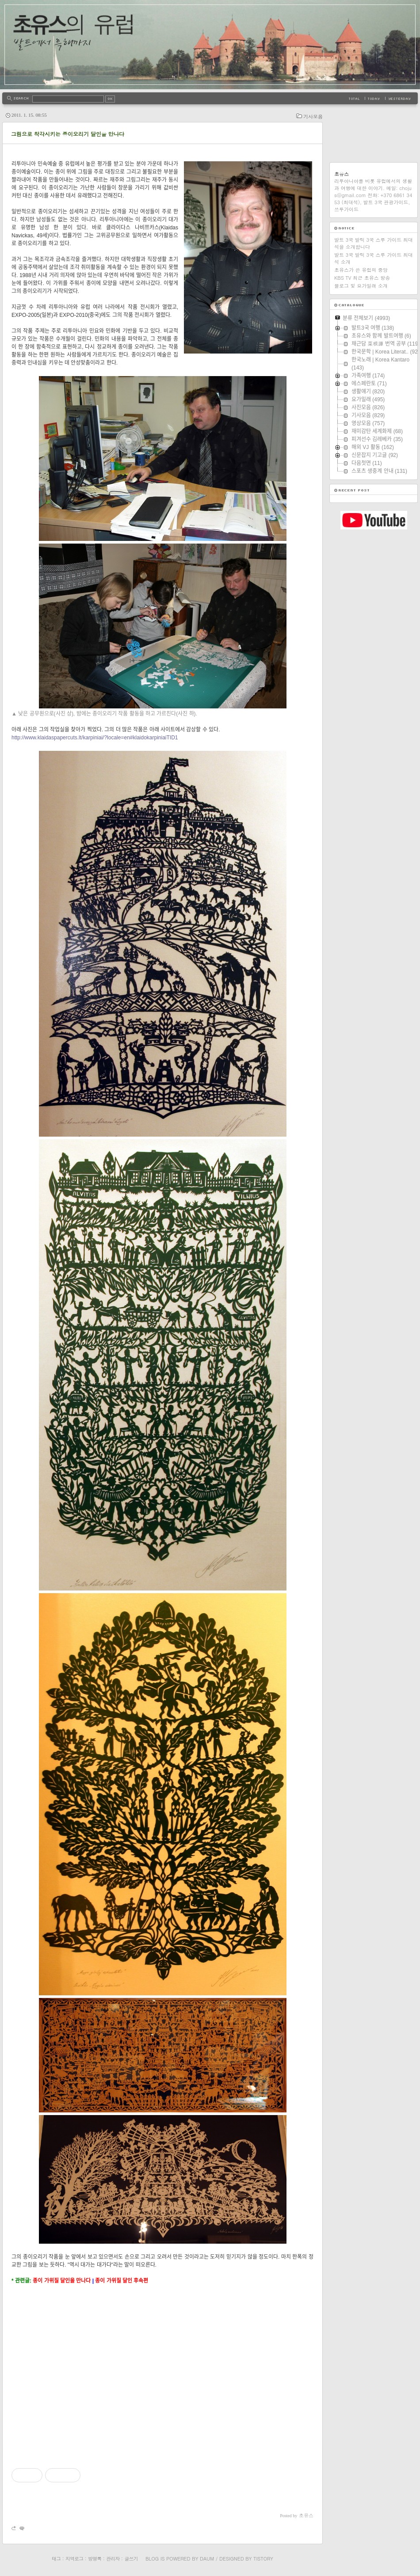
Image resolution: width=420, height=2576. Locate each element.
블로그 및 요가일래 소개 (361, 285)
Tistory (263, 2558)
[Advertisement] (162, 2369)
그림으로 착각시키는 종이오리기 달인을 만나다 (67, 133)
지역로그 (74, 2558)
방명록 (94, 2558)
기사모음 (313, 116)
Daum (207, 2558)
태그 (56, 2558)
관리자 (112, 2558)
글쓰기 (130, 2558)
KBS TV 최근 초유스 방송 (362, 277)
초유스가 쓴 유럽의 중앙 (361, 269)
